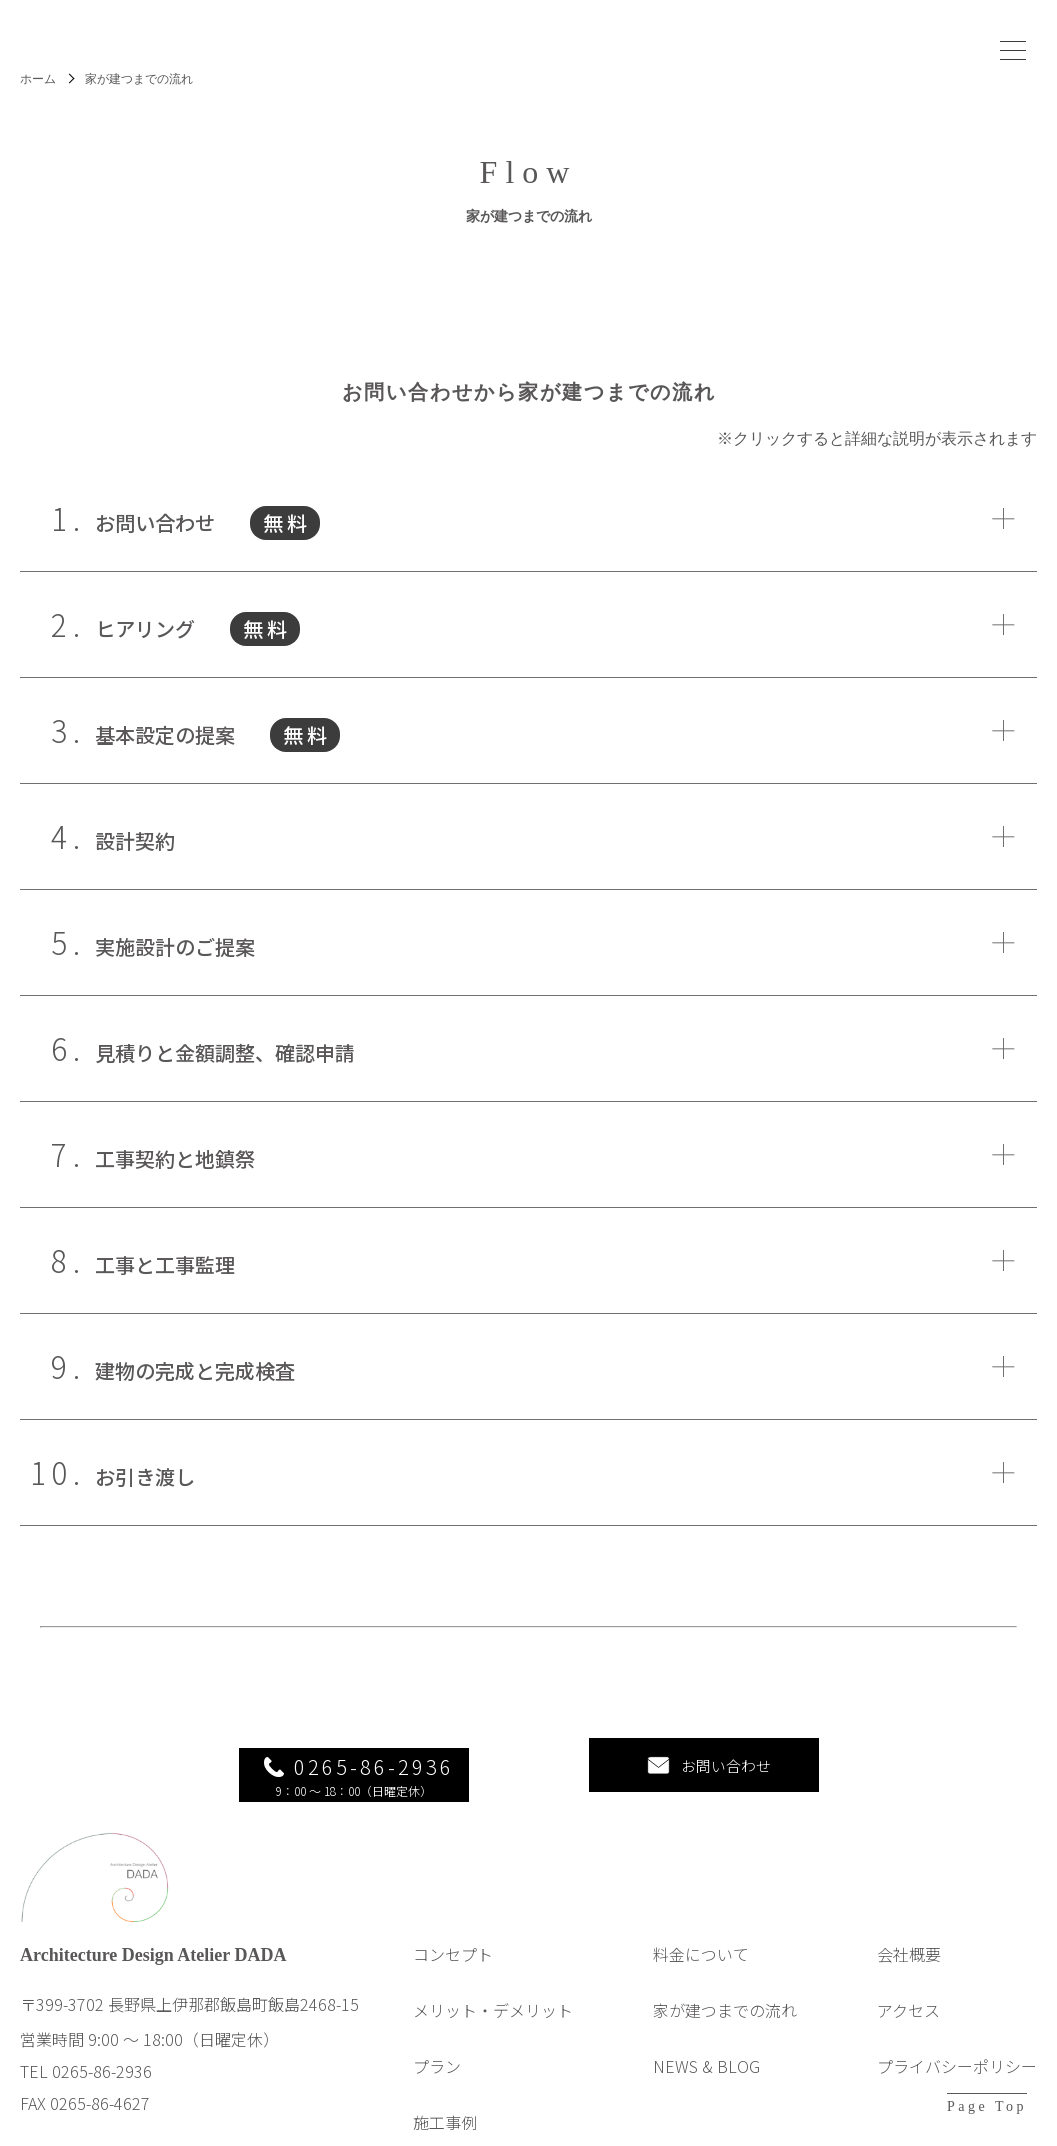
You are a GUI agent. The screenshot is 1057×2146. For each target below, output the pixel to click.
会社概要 (909, 1934)
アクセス (908, 1990)
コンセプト (453, 1934)
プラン (437, 2046)
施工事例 (445, 2102)
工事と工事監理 (152, 1260)
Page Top (987, 2106)
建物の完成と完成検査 (182, 1366)
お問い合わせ (195, 518)
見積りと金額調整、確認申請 (212, 1048)
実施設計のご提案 (162, 942)
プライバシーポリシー (957, 2046)
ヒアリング (185, 624)
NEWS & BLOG (706, 2046)
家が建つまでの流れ (725, 1990)
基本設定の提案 (205, 730)
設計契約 (122, 836)
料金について (701, 1934)
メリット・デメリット (493, 1990)
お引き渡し (132, 1472)
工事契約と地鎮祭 (162, 1154)
